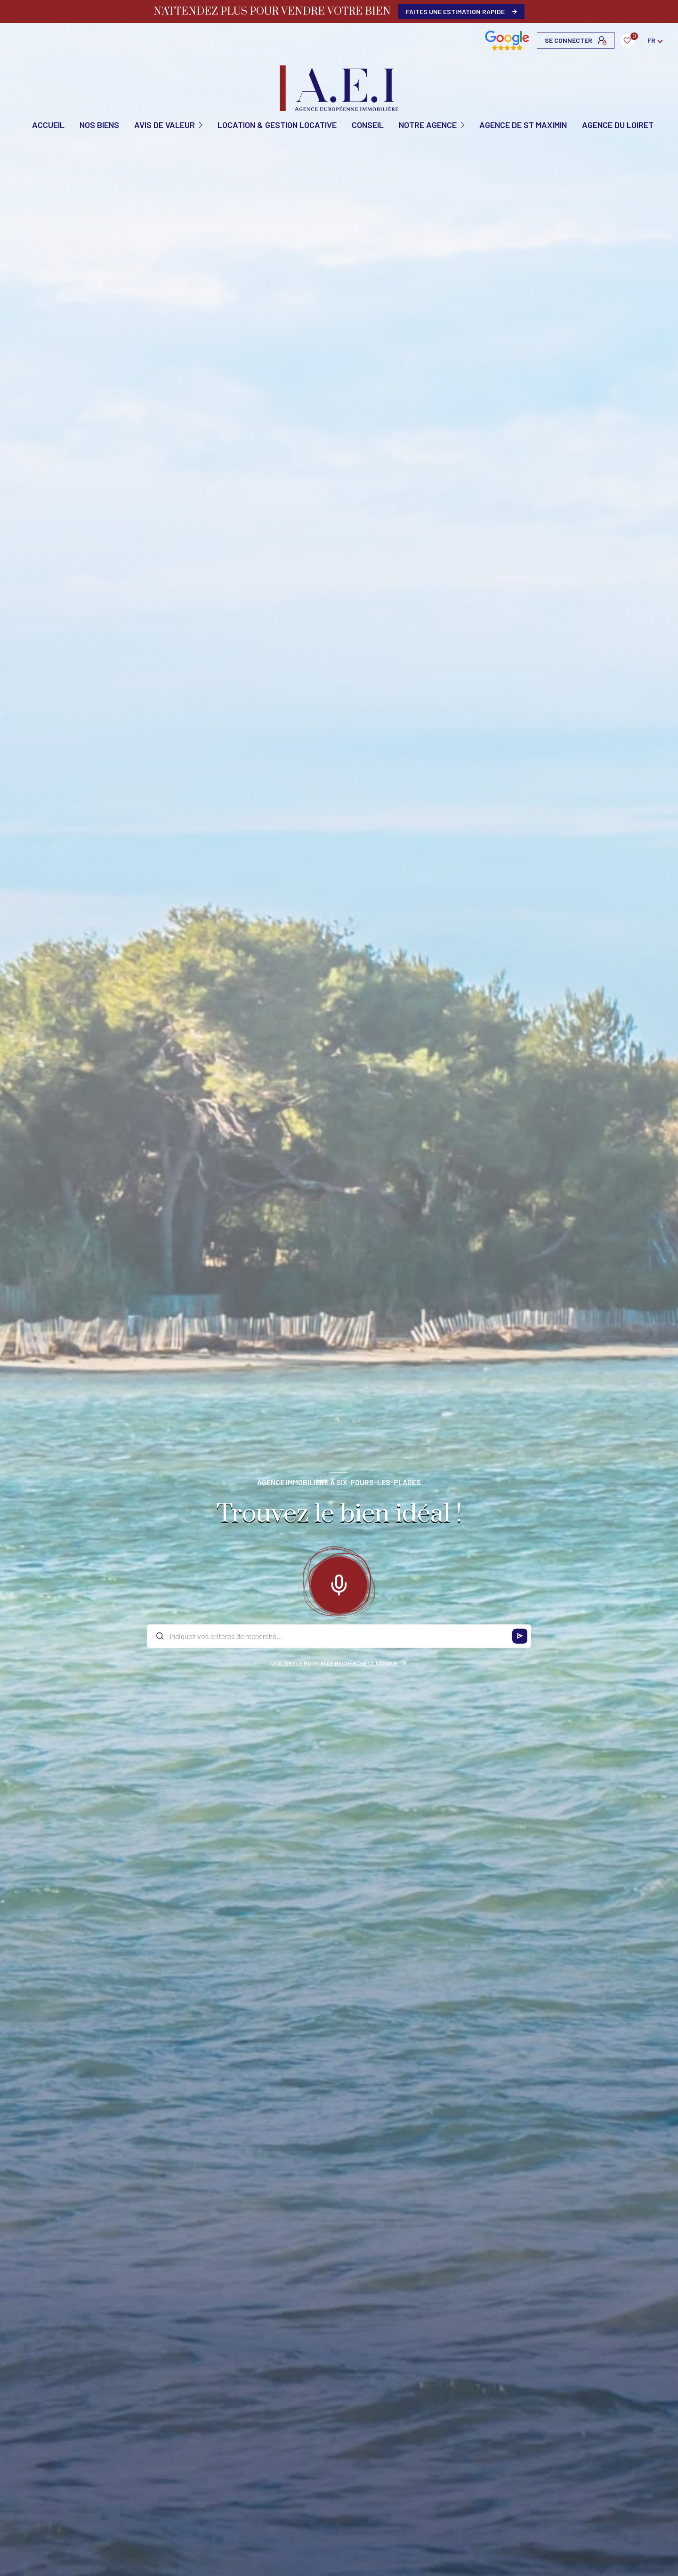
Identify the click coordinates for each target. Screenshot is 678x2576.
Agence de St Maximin (523, 124)
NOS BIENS (99, 124)
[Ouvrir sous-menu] (202, 124)
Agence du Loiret (618, 124)
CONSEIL (368, 124)
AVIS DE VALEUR (164, 124)
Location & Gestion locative (277, 124)
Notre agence (428, 124)
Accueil (48, 124)
